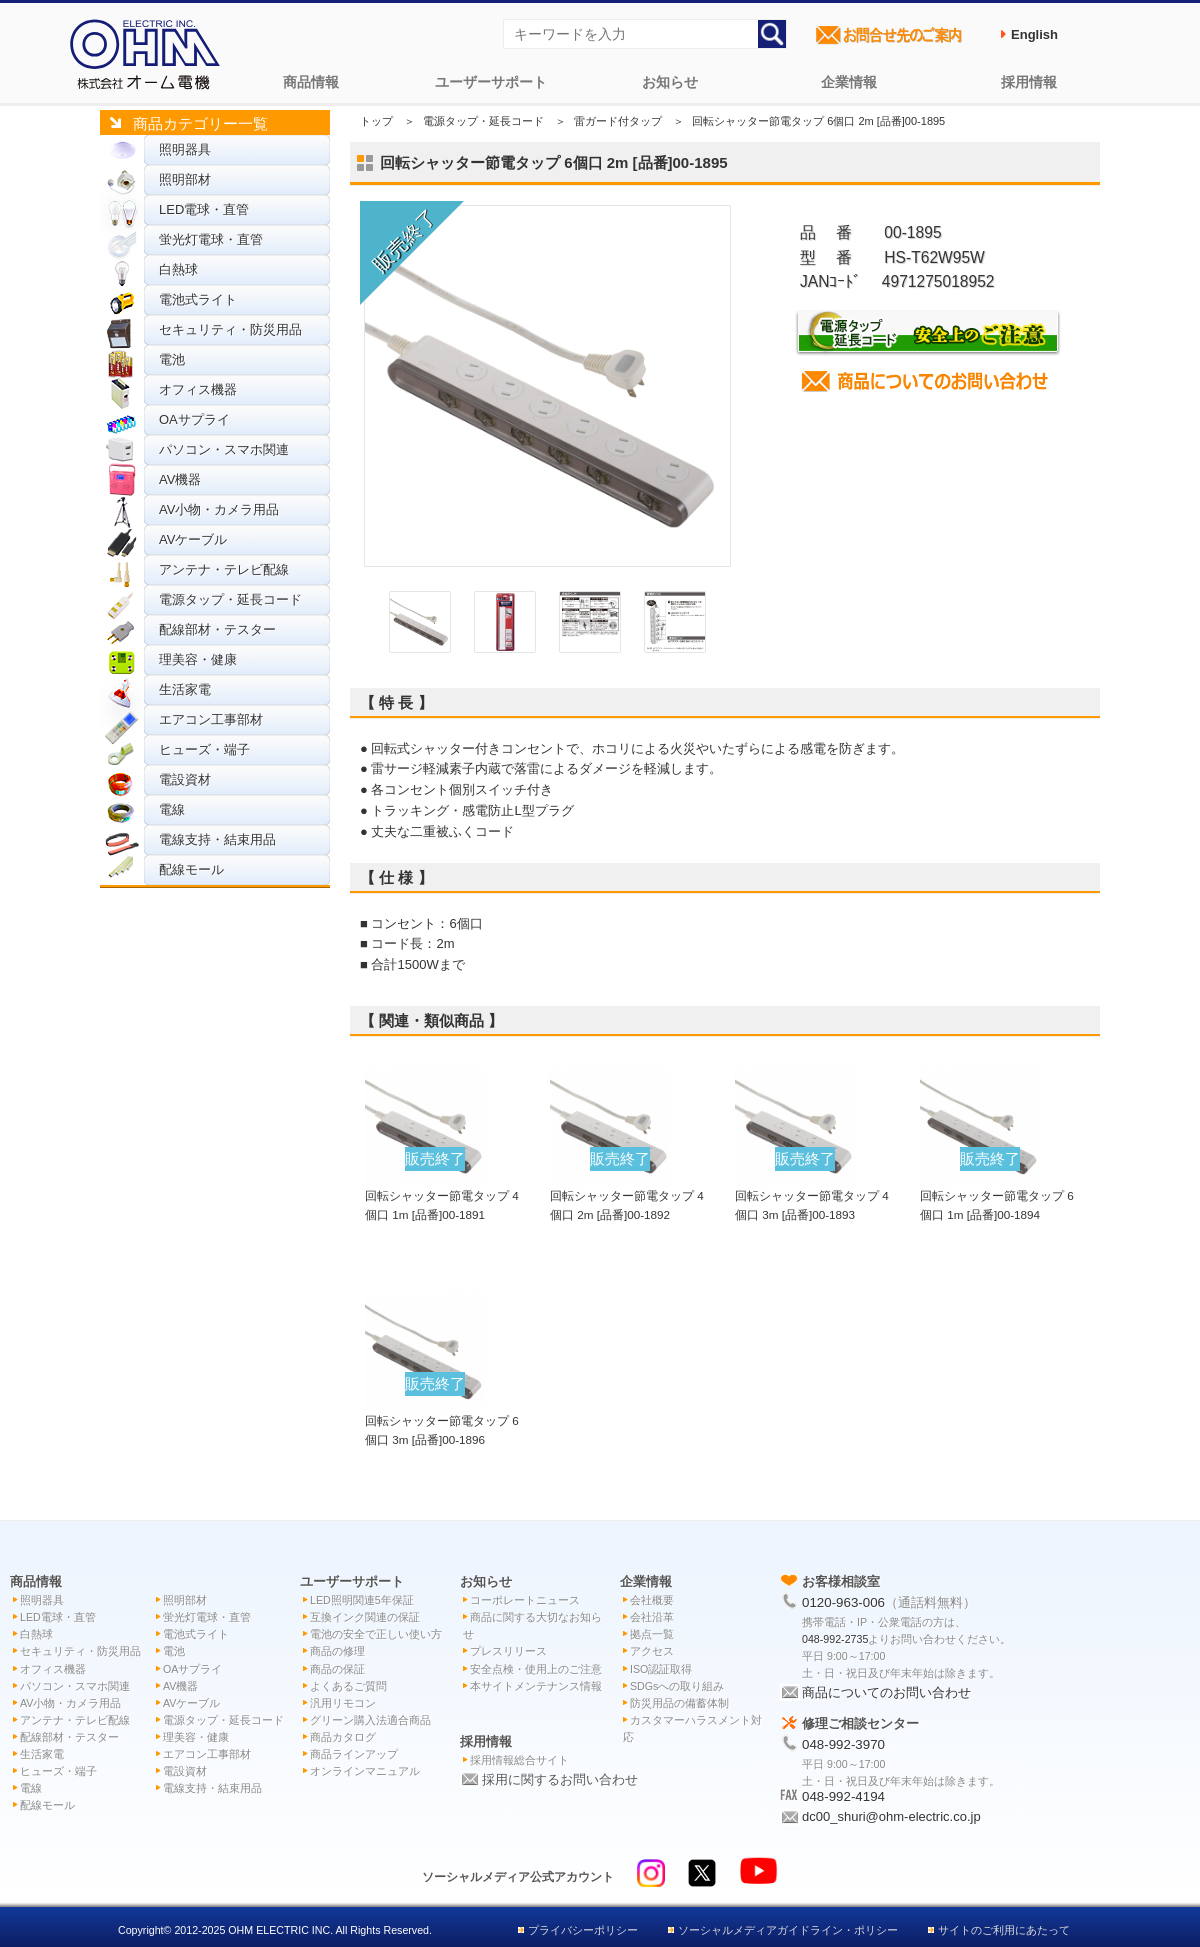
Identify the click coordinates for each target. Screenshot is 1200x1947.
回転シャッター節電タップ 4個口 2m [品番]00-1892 (627, 1195)
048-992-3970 (843, 1744)
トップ (376, 121)
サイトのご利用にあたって (1004, 1930)
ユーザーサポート (491, 82)
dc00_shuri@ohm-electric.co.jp (891, 1816)
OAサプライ (194, 419)
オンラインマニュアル (365, 1771)
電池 (172, 359)
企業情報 (849, 82)
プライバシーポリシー (583, 1930)
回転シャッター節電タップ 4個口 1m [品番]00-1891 (442, 1195)
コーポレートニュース (525, 1600)
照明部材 (185, 179)
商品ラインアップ (354, 1754)
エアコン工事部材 (211, 719)
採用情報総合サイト (519, 1760)
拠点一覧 (652, 1634)
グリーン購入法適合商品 (370, 1720)
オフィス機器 (198, 389)
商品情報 (311, 82)
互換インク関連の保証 (365, 1617)
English (1034, 34)
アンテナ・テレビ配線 (224, 569)
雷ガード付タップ (618, 121)
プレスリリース (508, 1651)
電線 (172, 809)
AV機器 (180, 479)
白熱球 (178, 269)
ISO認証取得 (661, 1669)
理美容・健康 (198, 659)
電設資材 (185, 779)
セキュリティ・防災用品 (230, 329)
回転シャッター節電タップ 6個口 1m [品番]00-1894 (997, 1195)
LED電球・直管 (204, 209)
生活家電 (185, 689)
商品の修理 (337, 1651)
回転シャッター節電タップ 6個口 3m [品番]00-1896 (442, 1420)
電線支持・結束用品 (217, 839)
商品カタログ (343, 1737)
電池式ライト (198, 299)
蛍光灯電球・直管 (211, 239)
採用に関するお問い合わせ (560, 1779)
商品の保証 (337, 1669)
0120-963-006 (843, 1602)
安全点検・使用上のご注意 (536, 1669)
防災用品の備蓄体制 (679, 1703)
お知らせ (670, 82)
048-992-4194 (843, 1796)
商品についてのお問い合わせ (886, 1692)
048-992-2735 (835, 1639)
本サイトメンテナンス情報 (536, 1686)
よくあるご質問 (348, 1686)
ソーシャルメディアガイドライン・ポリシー (788, 1930)
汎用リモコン (343, 1703)
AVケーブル (193, 539)
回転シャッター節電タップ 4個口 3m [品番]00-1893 (812, 1195)
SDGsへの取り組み (677, 1686)
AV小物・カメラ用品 (219, 509)
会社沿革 (652, 1617)
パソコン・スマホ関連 (224, 449)
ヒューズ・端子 (204, 749)
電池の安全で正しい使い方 (376, 1634)
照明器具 (185, 149)
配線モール (191, 869)
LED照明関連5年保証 (362, 1600)
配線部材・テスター (217, 629)
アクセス (652, 1651)
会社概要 (652, 1600)
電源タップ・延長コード (230, 599)
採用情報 (1029, 82)
